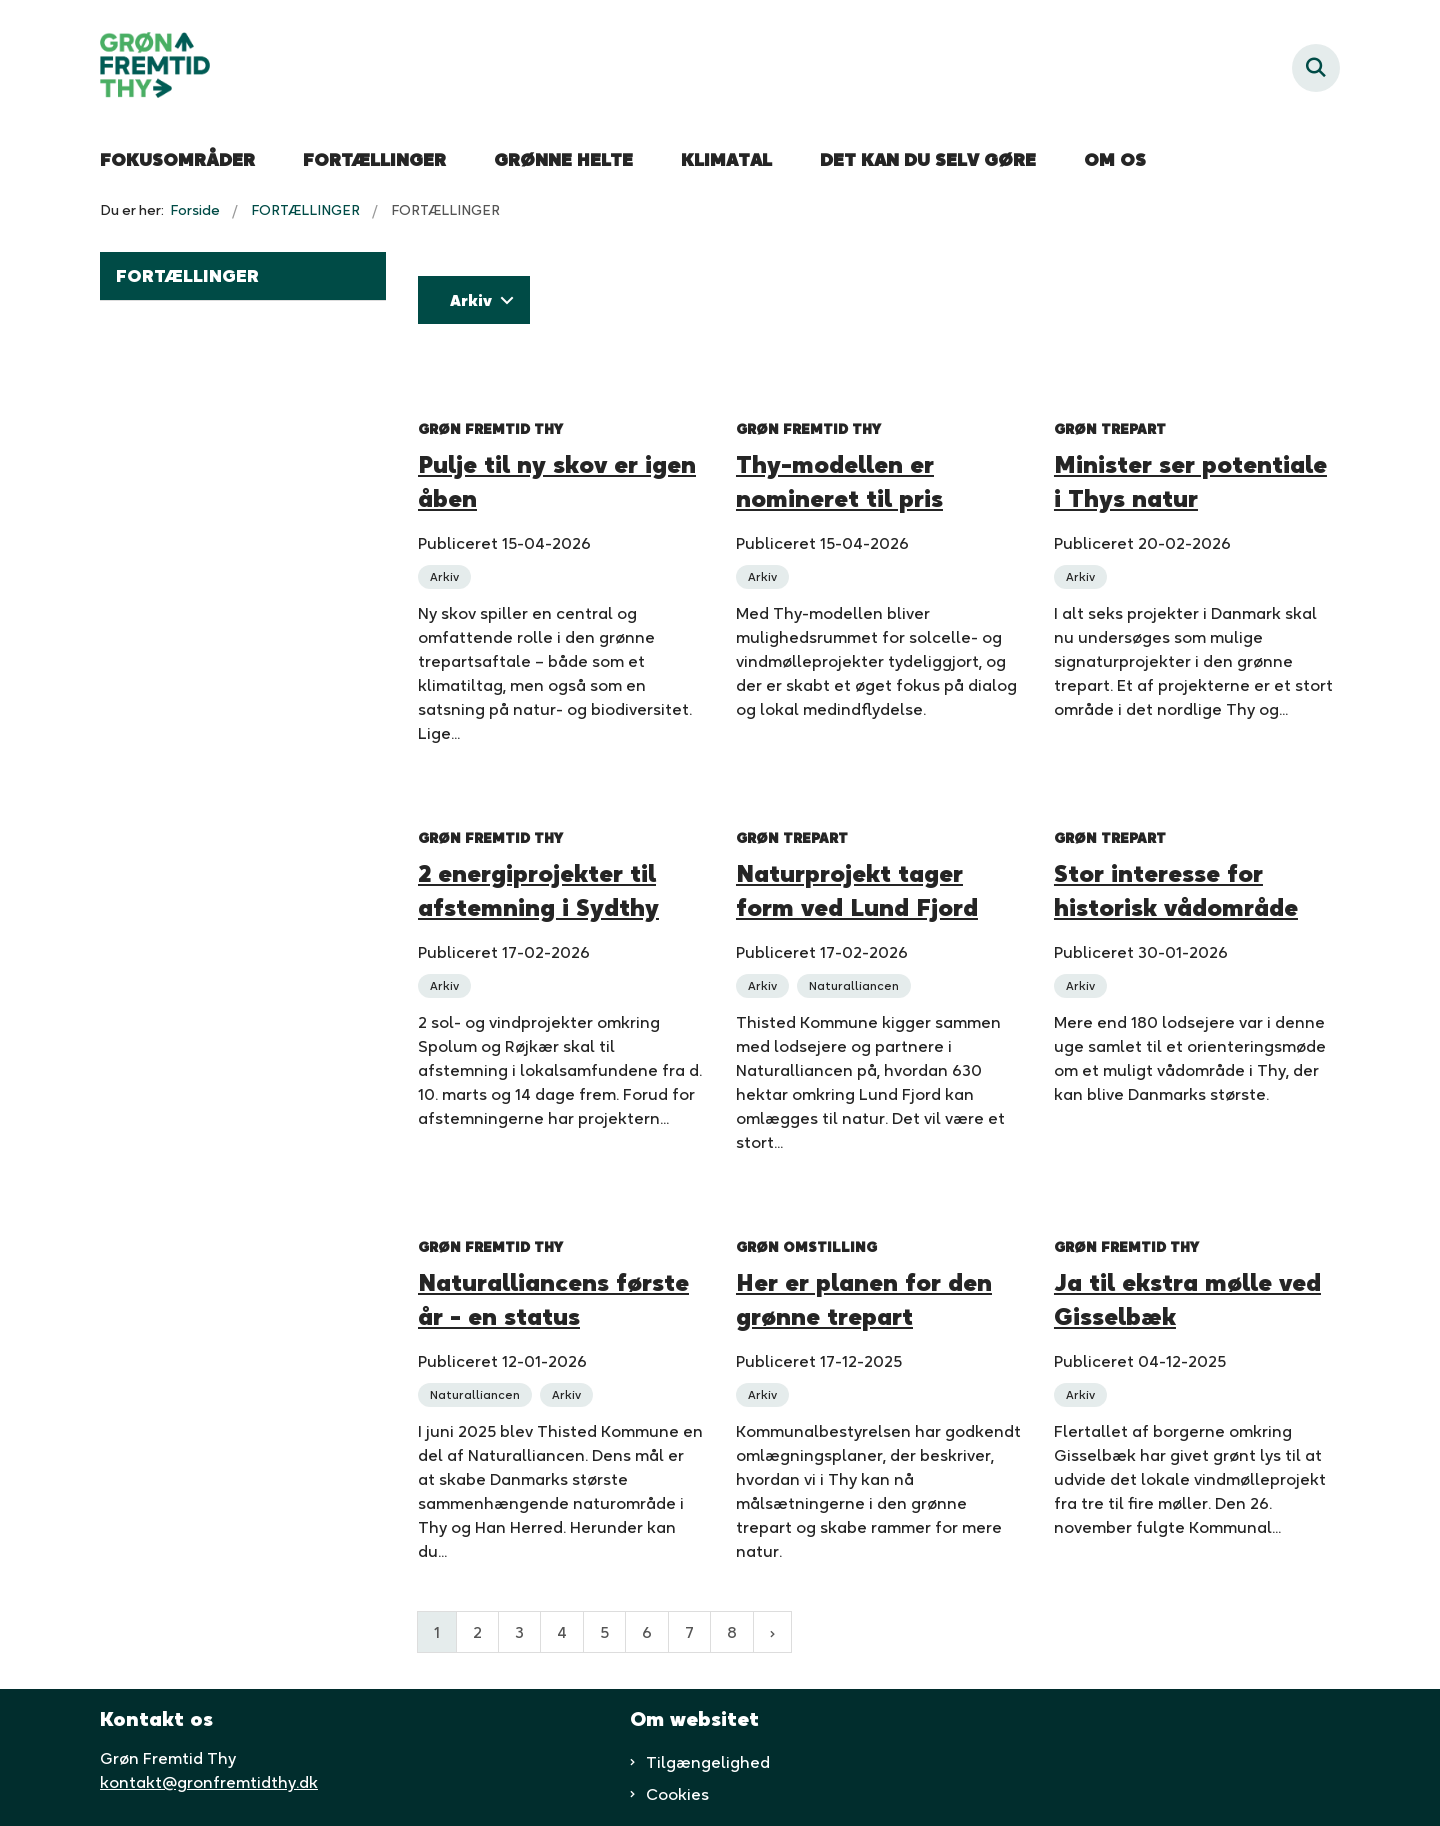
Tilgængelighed (708, 1762)
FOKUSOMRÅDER (177, 160)
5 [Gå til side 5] (604, 1632)
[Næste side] (772, 1632)
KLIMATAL (726, 160)
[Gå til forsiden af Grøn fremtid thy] (155, 68)
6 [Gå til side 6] (647, 1632)
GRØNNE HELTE (563, 160)
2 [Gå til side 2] (477, 1632)
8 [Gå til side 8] (732, 1632)
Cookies (677, 1794)
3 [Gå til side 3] (519, 1632)
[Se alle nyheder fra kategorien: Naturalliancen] (856, 984)
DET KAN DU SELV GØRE (928, 160)
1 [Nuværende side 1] (437, 1632)
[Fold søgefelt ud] (1316, 68)
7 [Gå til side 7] (689, 1632)
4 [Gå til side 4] (562, 1632)
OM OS (1115, 160)
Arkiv (471, 300)
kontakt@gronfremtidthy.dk (209, 1782)
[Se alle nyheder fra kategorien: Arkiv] (446, 575)
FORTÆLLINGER (374, 160)
